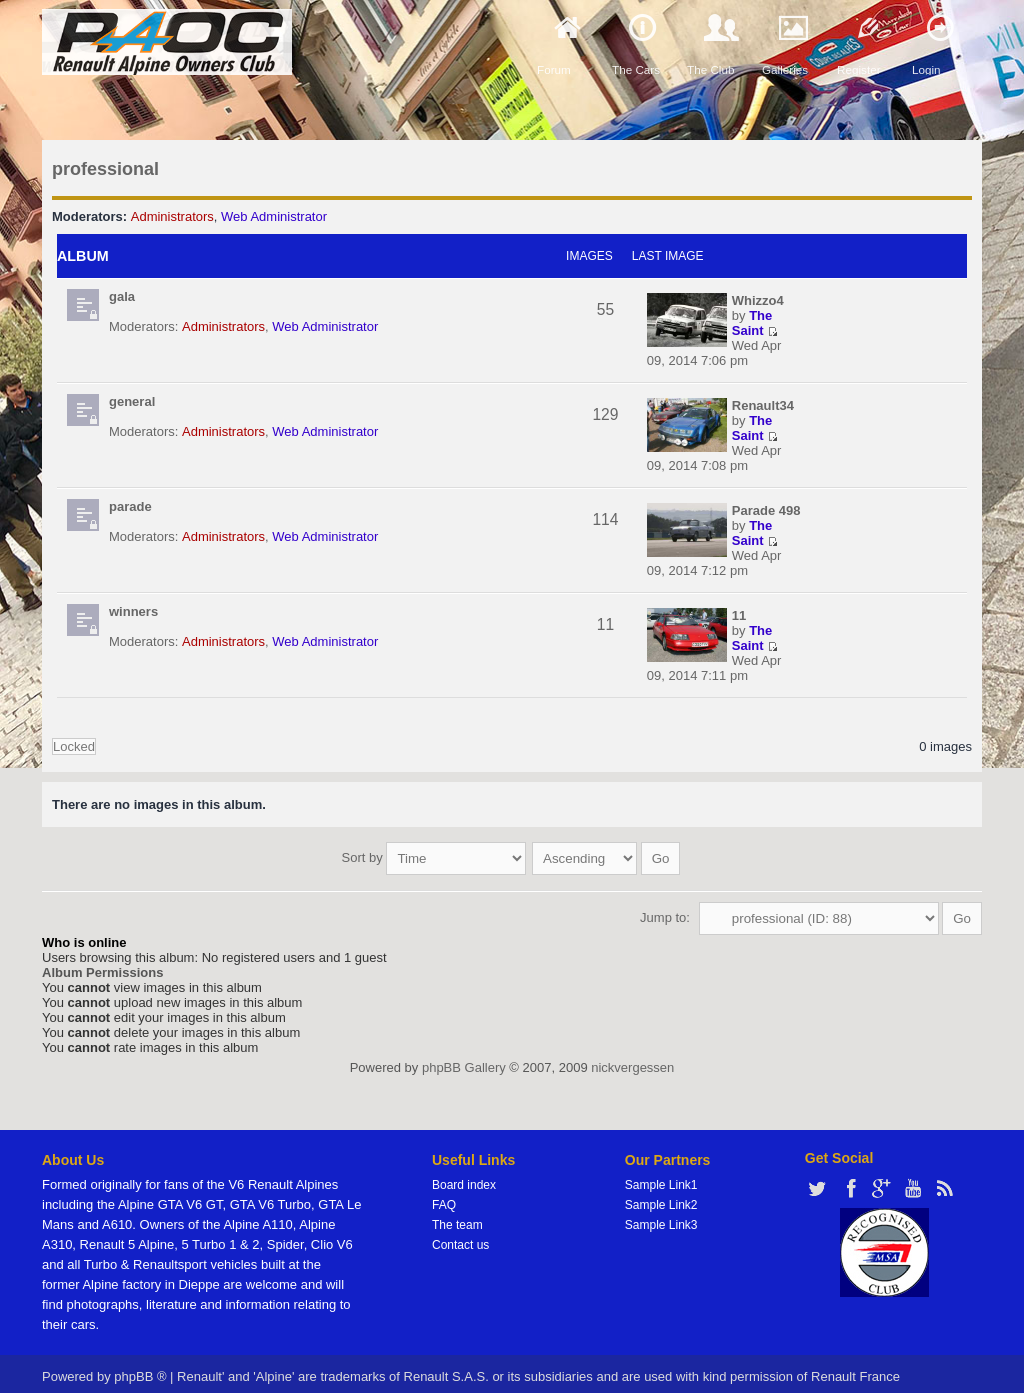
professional (105, 169)
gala (122, 296)
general (132, 401)
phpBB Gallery (464, 1057)
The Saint (752, 323)
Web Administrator (274, 216)
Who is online (84, 932)
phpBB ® (140, 1366)
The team (457, 1215)
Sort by (434, 852)
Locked (74, 746)
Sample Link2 (661, 1195)
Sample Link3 (661, 1215)
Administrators (172, 216)
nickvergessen (632, 1057)
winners (133, 611)
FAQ (444, 1195)
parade (130, 506)
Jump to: (665, 907)
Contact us (460, 1235)
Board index (464, 1175)
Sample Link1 (661, 1175)
